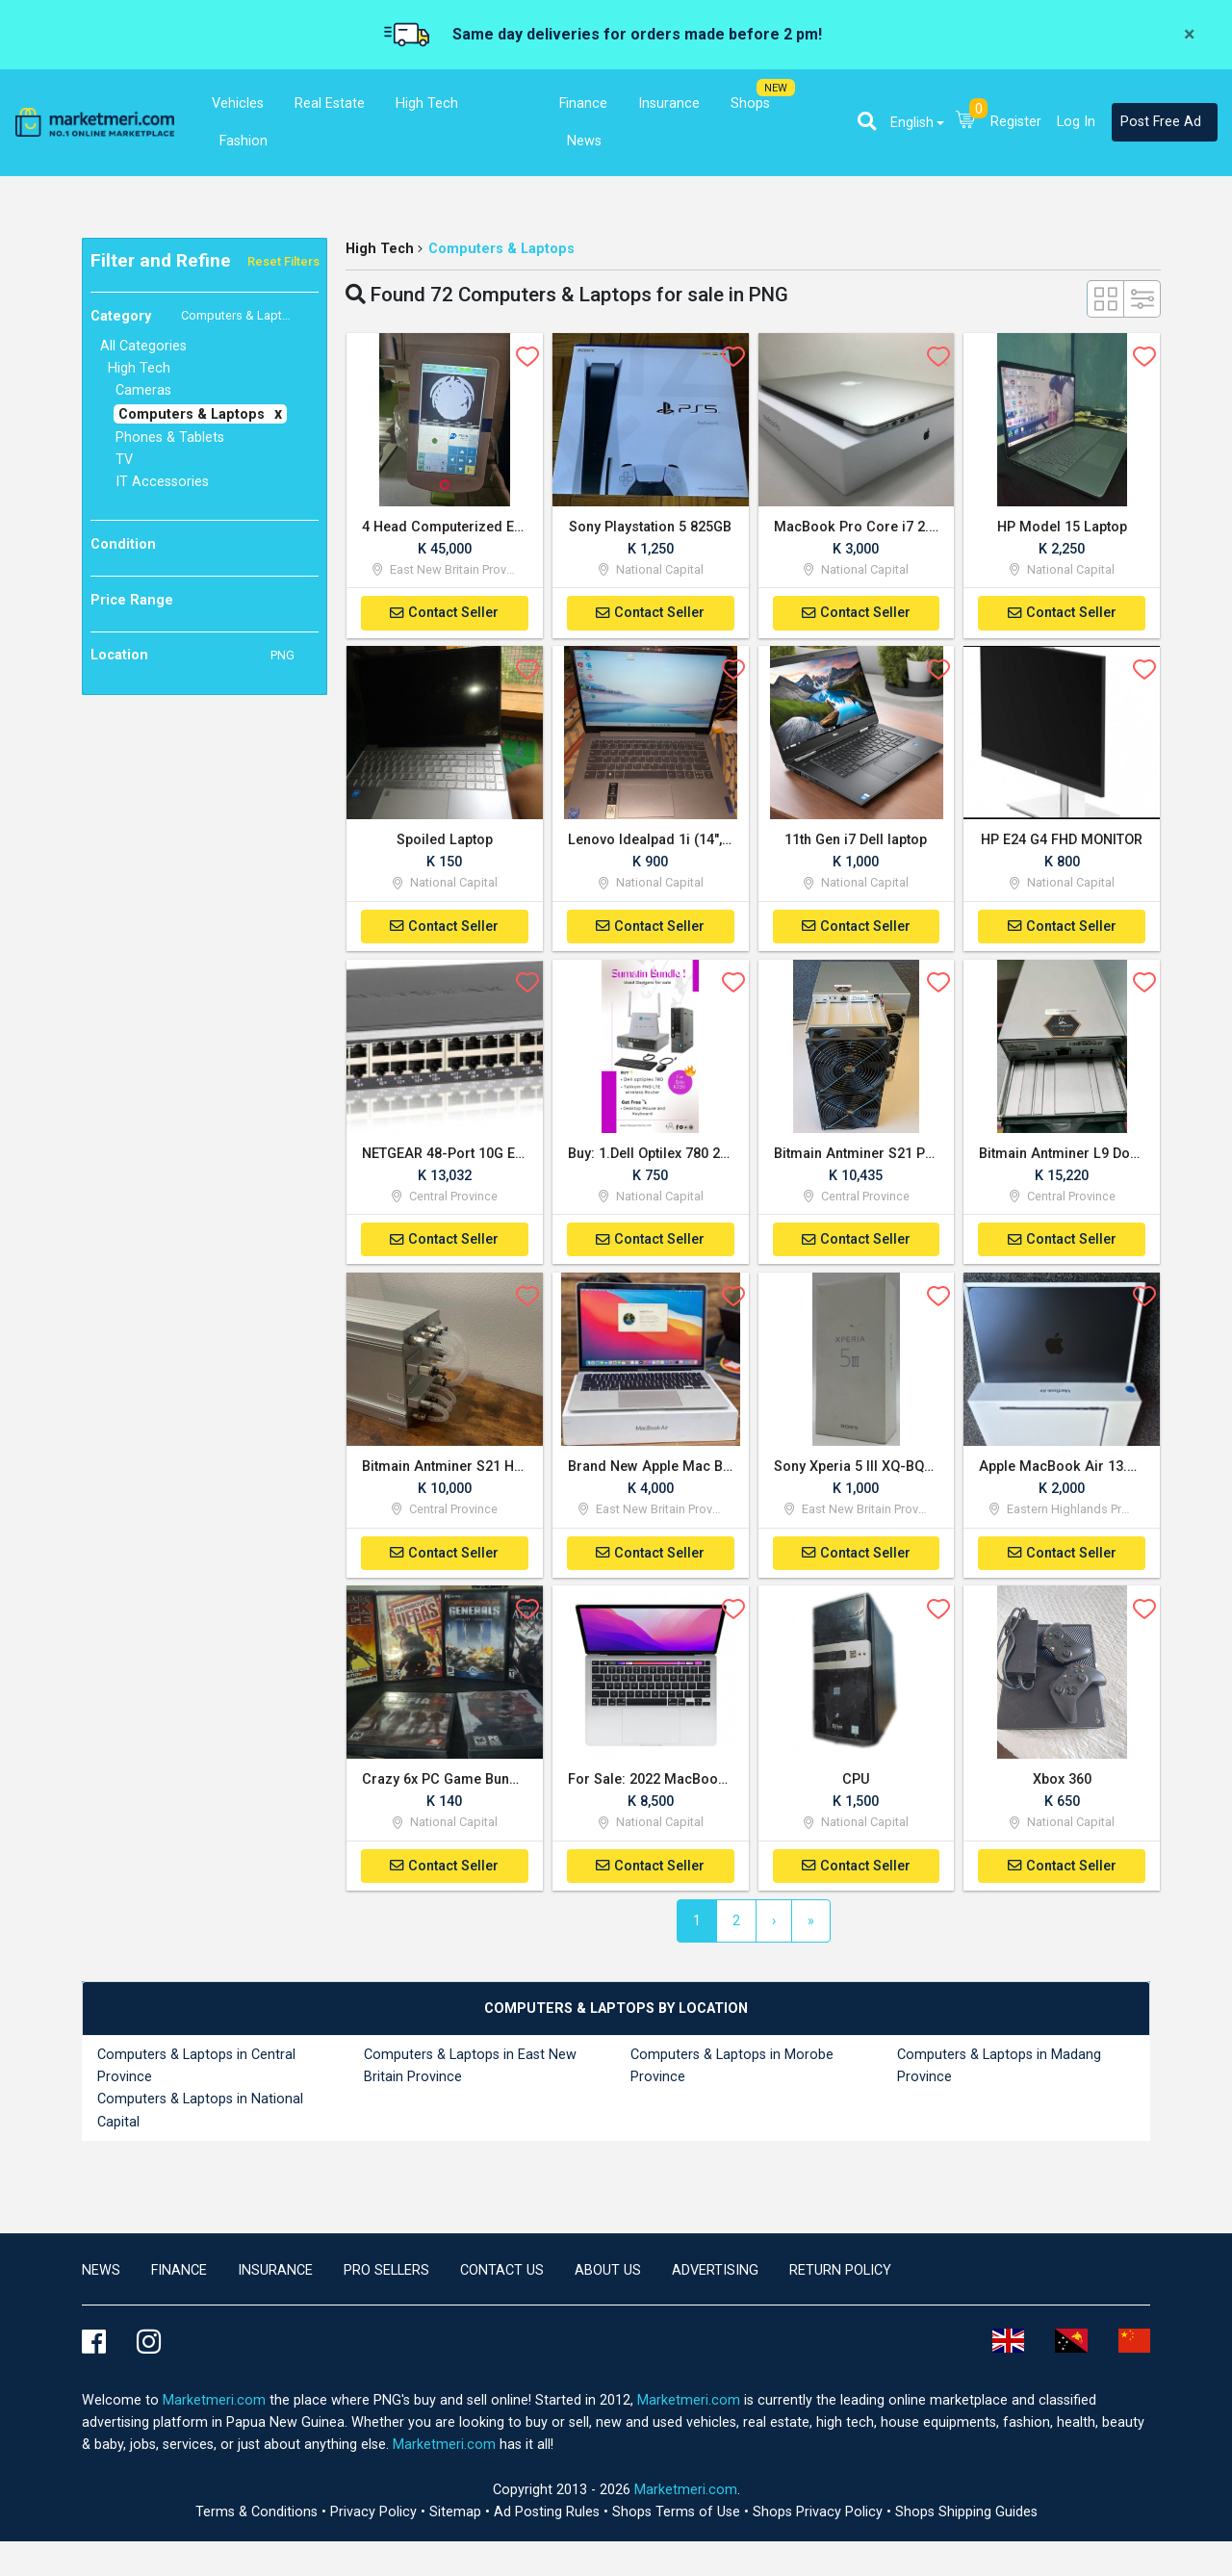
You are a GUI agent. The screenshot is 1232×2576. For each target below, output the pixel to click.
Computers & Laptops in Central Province (196, 2070)
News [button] (584, 141)
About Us (608, 2274)
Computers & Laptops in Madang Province (999, 2070)
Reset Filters (283, 261)
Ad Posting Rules (548, 2516)
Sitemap (457, 2516)
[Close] (1189, 34)
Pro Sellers (386, 2274)
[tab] (616, 2013)
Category (197, 315)
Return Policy (840, 2274)
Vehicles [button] (238, 103)
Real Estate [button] (330, 103)
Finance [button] (583, 103)
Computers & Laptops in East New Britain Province (470, 2070)
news (101, 2274)
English (912, 123)
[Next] (774, 1925)
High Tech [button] (427, 103)
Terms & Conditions (258, 2516)
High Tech (380, 249)
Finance (179, 2274)
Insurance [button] (669, 103)
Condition (123, 544)
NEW (775, 88)
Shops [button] (750, 103)
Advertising (715, 2274)
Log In (1076, 122)
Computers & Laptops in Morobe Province (732, 2070)
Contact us (502, 2274)
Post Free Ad (1160, 122)
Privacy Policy (375, 2516)
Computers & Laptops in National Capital (200, 2115)
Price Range (131, 600)
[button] (867, 121)
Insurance (275, 2274)
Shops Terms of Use (678, 2516)
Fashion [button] (243, 141)
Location (192, 655)
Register (1015, 122)
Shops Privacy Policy (819, 2516)
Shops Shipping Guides (966, 2516)
